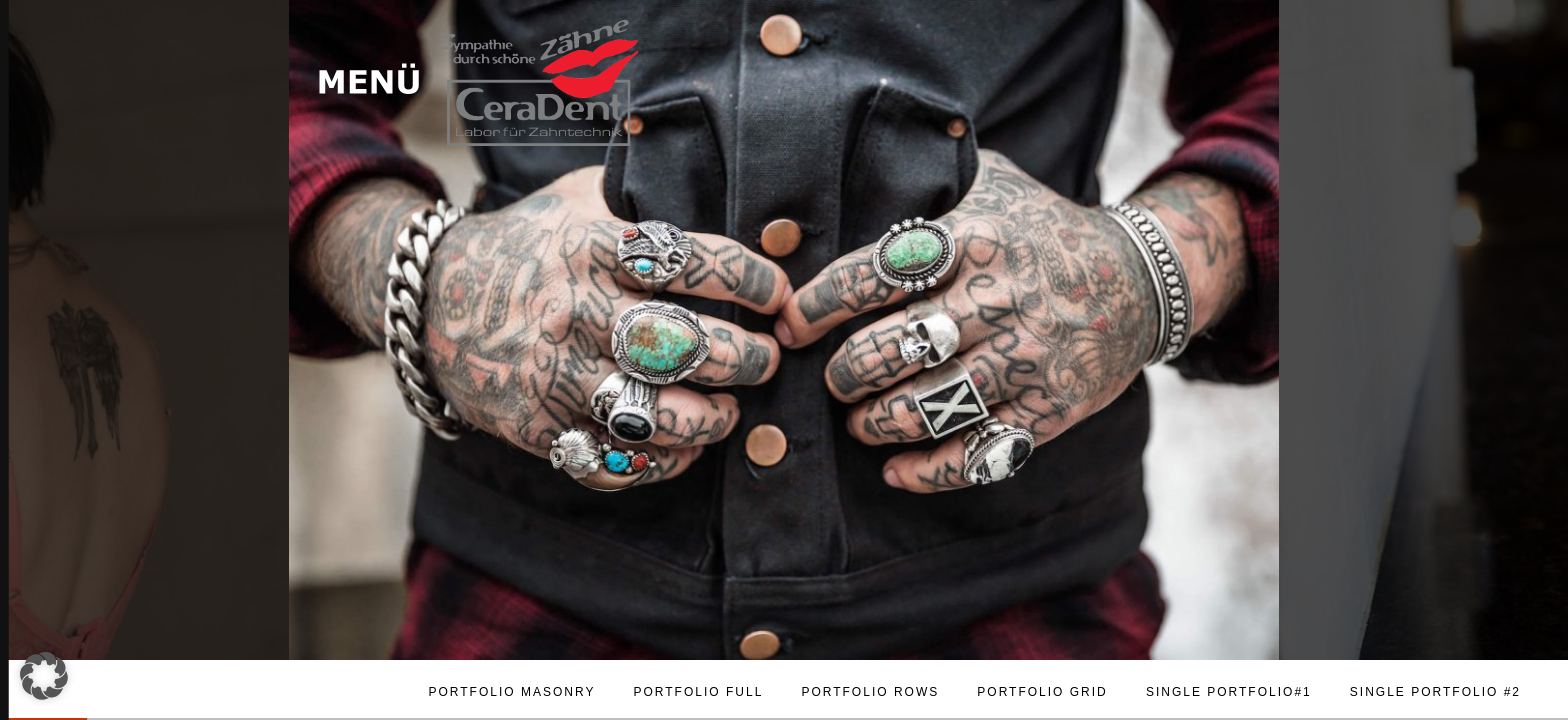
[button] (44, 676)
